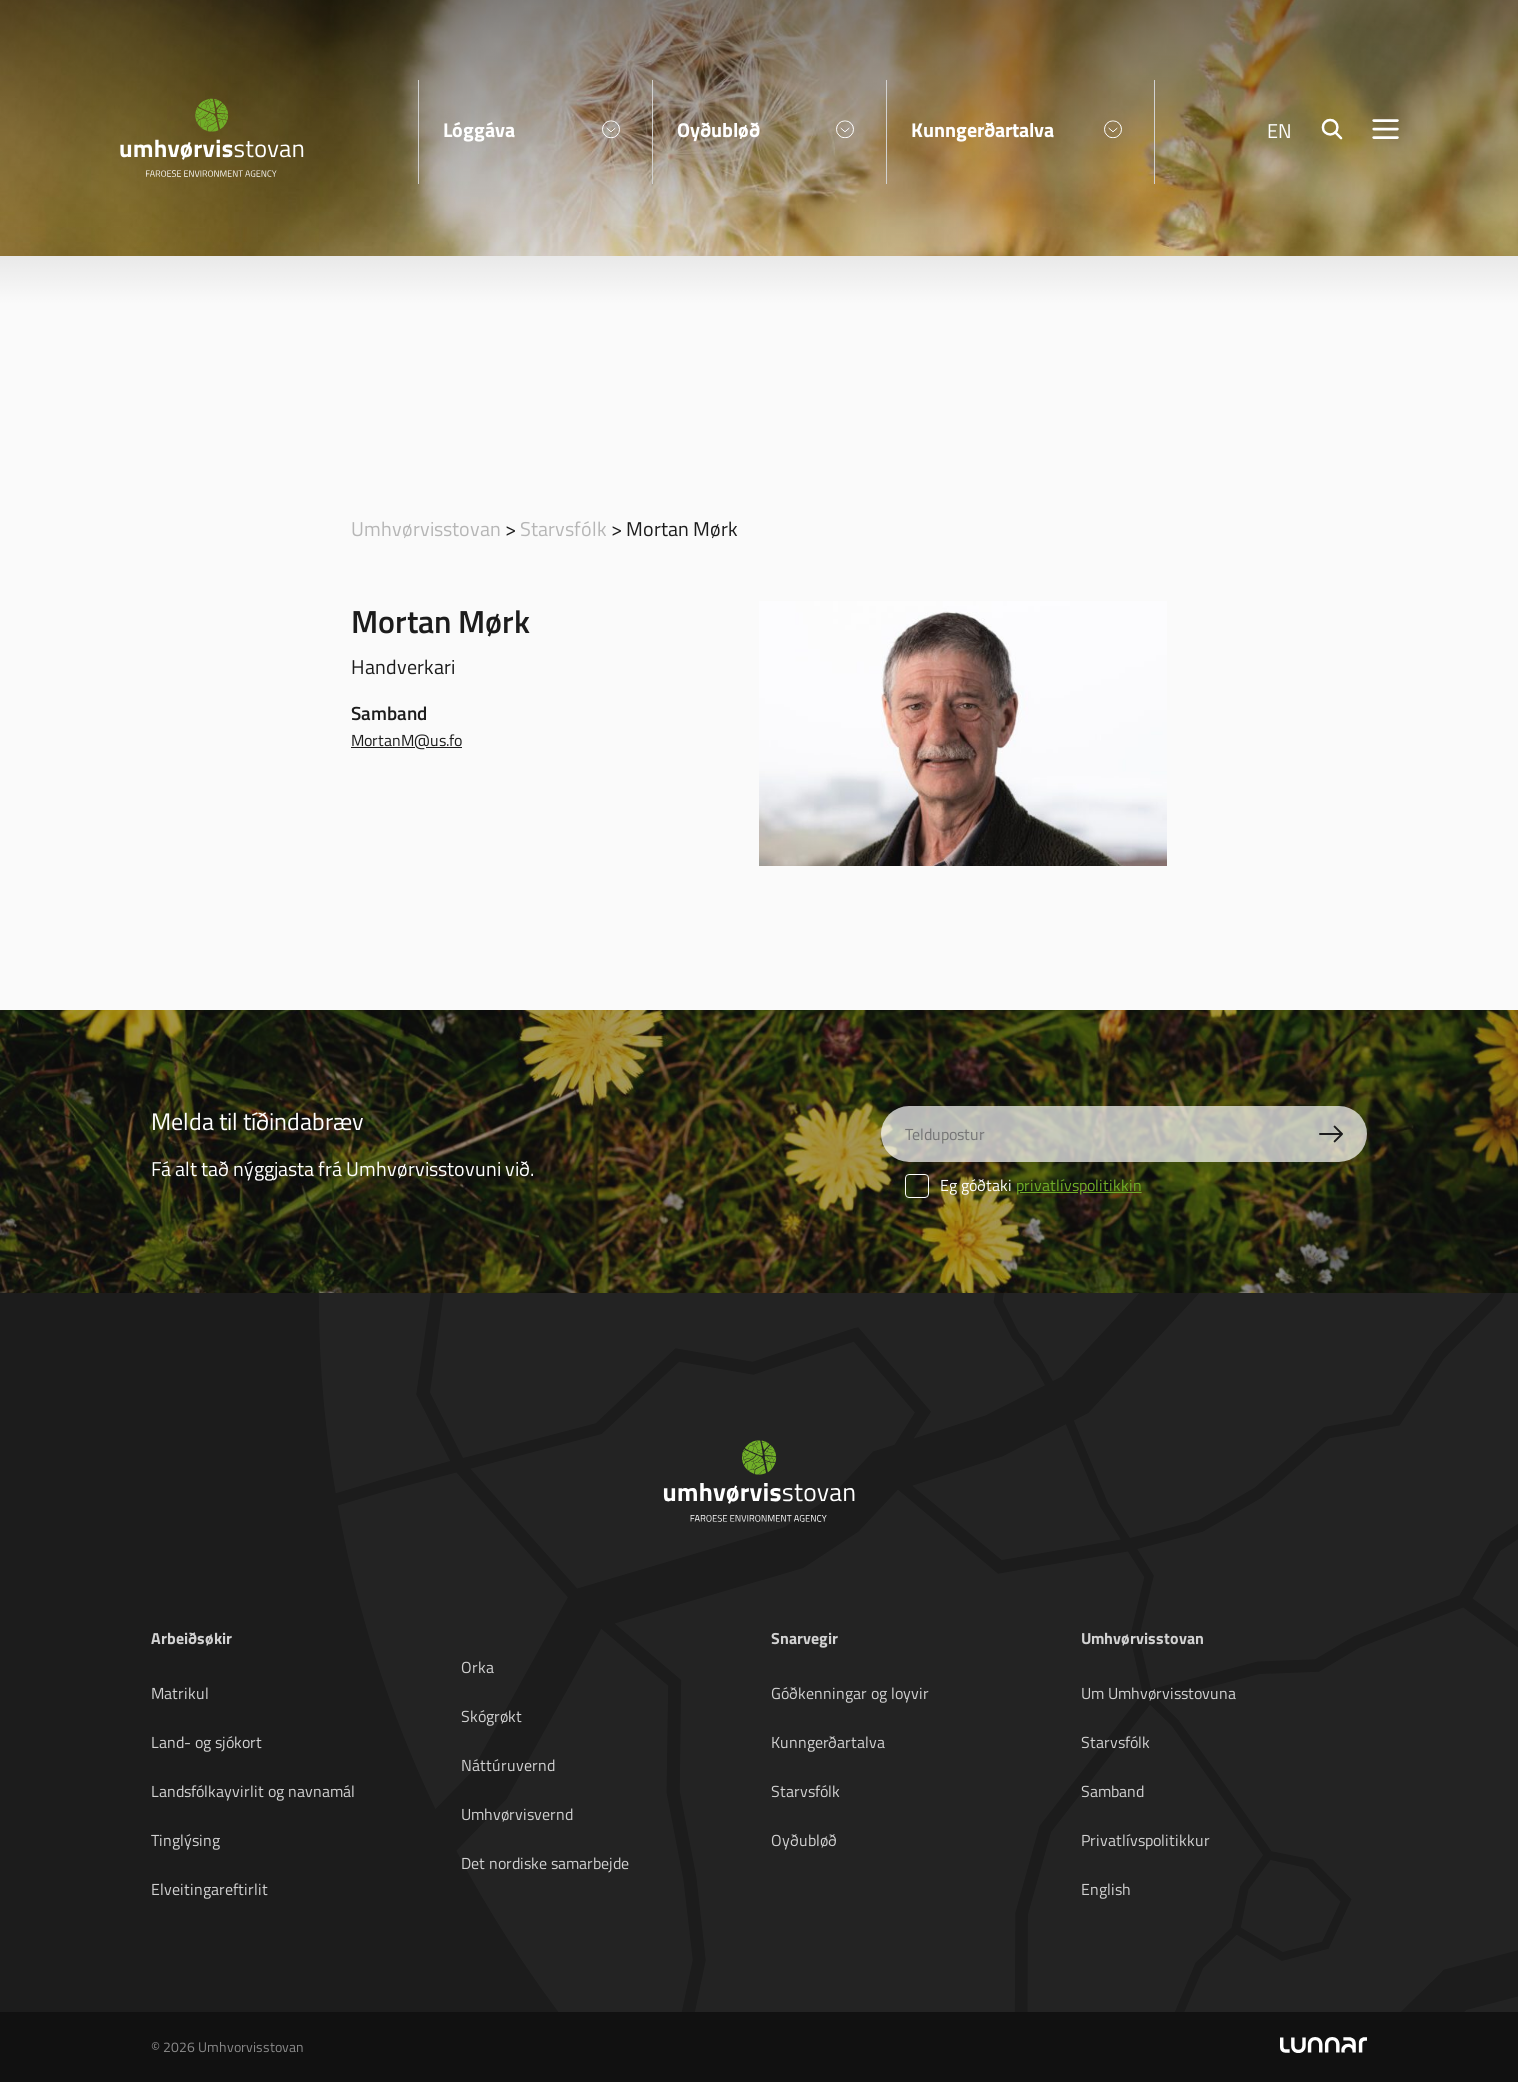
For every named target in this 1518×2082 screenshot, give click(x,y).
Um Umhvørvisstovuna (1158, 1693)
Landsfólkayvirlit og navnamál (253, 1791)
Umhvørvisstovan (426, 528)
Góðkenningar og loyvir (850, 1693)
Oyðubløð (804, 1840)
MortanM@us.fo (406, 740)
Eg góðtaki (1023, 1185)
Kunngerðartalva (828, 1742)
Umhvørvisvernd (517, 1814)
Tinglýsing (185, 1840)
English (1106, 1889)
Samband (1112, 1791)
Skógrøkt (491, 1716)
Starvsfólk (563, 528)
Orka (477, 1667)
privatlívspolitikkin (1079, 1185)
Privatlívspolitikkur (1145, 1840)
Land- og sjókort (206, 1742)
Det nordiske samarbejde (545, 1863)
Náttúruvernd (508, 1765)
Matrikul (180, 1693)
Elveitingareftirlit (209, 1889)
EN (1279, 130)
